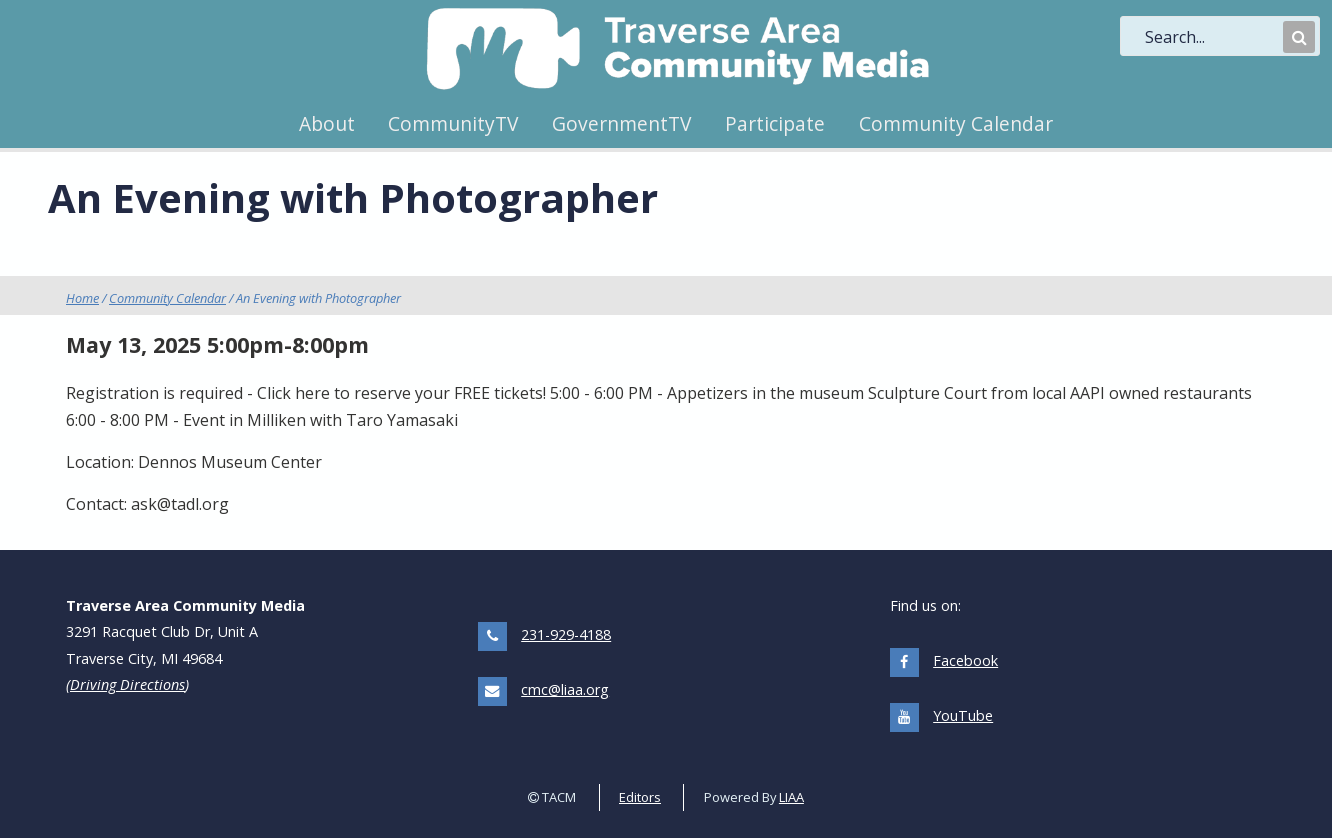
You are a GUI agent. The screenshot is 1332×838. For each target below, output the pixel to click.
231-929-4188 (566, 634)
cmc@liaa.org (565, 689)
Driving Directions (127, 684)
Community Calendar (956, 123)
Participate (775, 123)
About (327, 123)
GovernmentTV (621, 123)
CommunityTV (453, 123)
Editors (640, 797)
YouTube (963, 715)
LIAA (791, 797)
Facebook (965, 660)
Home (82, 298)
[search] (1212, 37)
